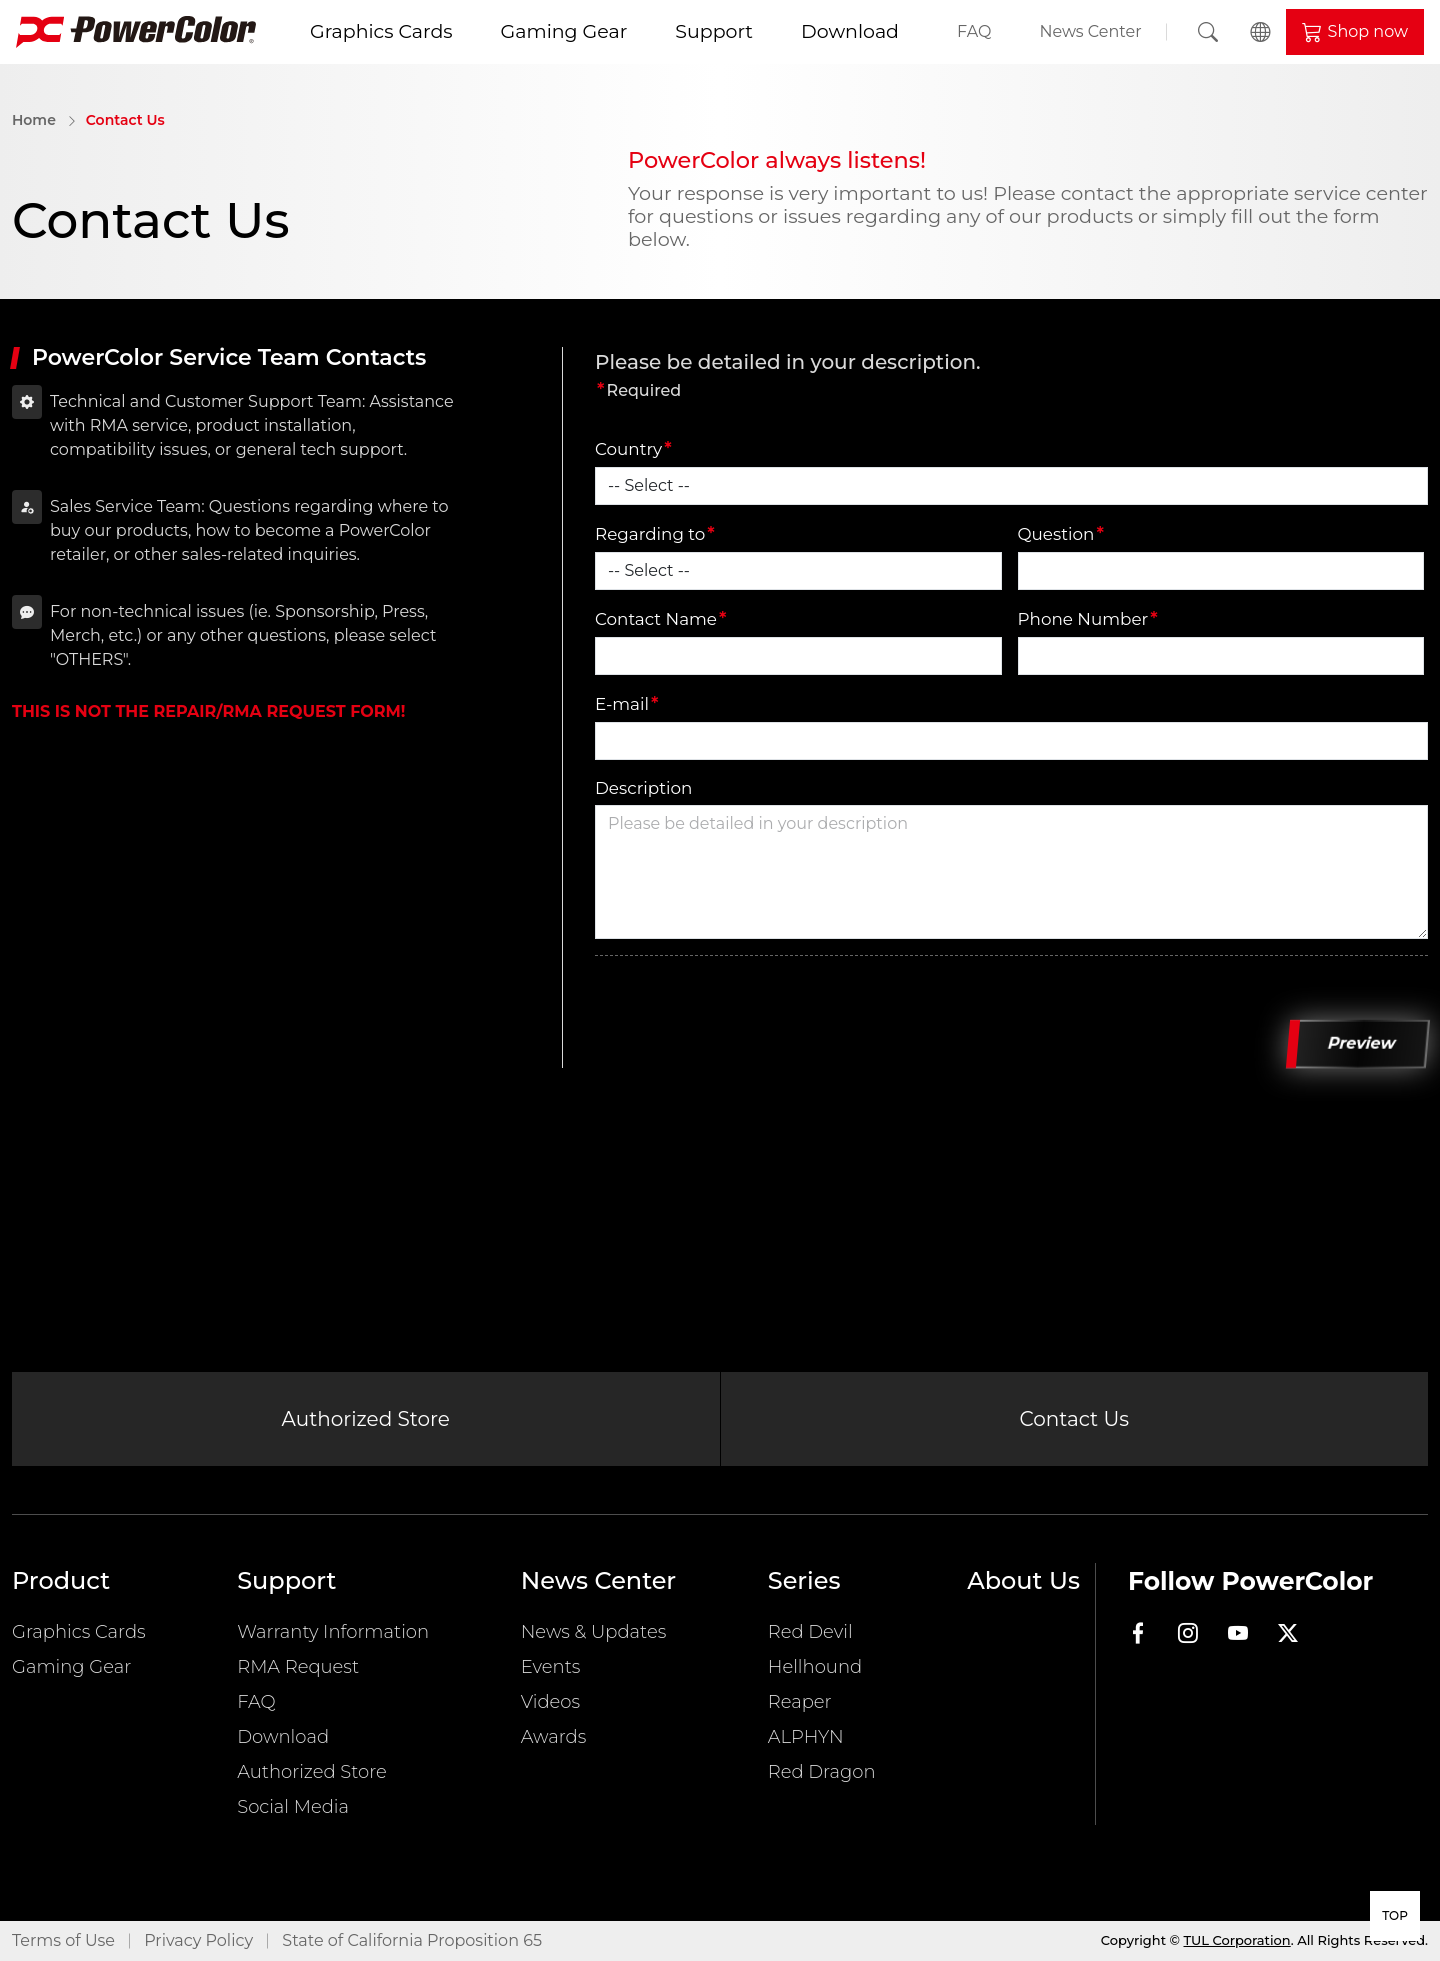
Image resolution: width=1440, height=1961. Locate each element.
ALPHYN (806, 1737)
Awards (554, 1737)
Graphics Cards (381, 31)
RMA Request (298, 1667)
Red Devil (810, 1632)
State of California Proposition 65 (412, 1940)
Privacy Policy (198, 1940)
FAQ (974, 31)
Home (34, 120)
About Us (1023, 1580)
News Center (1090, 31)
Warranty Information (333, 1632)
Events (551, 1667)
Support (714, 31)
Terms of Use (63, 1940)
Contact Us (125, 120)
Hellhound (815, 1667)
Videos (550, 1702)
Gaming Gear (564, 31)
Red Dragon (822, 1772)
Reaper (800, 1702)
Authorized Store (366, 1419)
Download (850, 31)
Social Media (293, 1807)
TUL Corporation (1237, 1940)
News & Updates (594, 1632)
